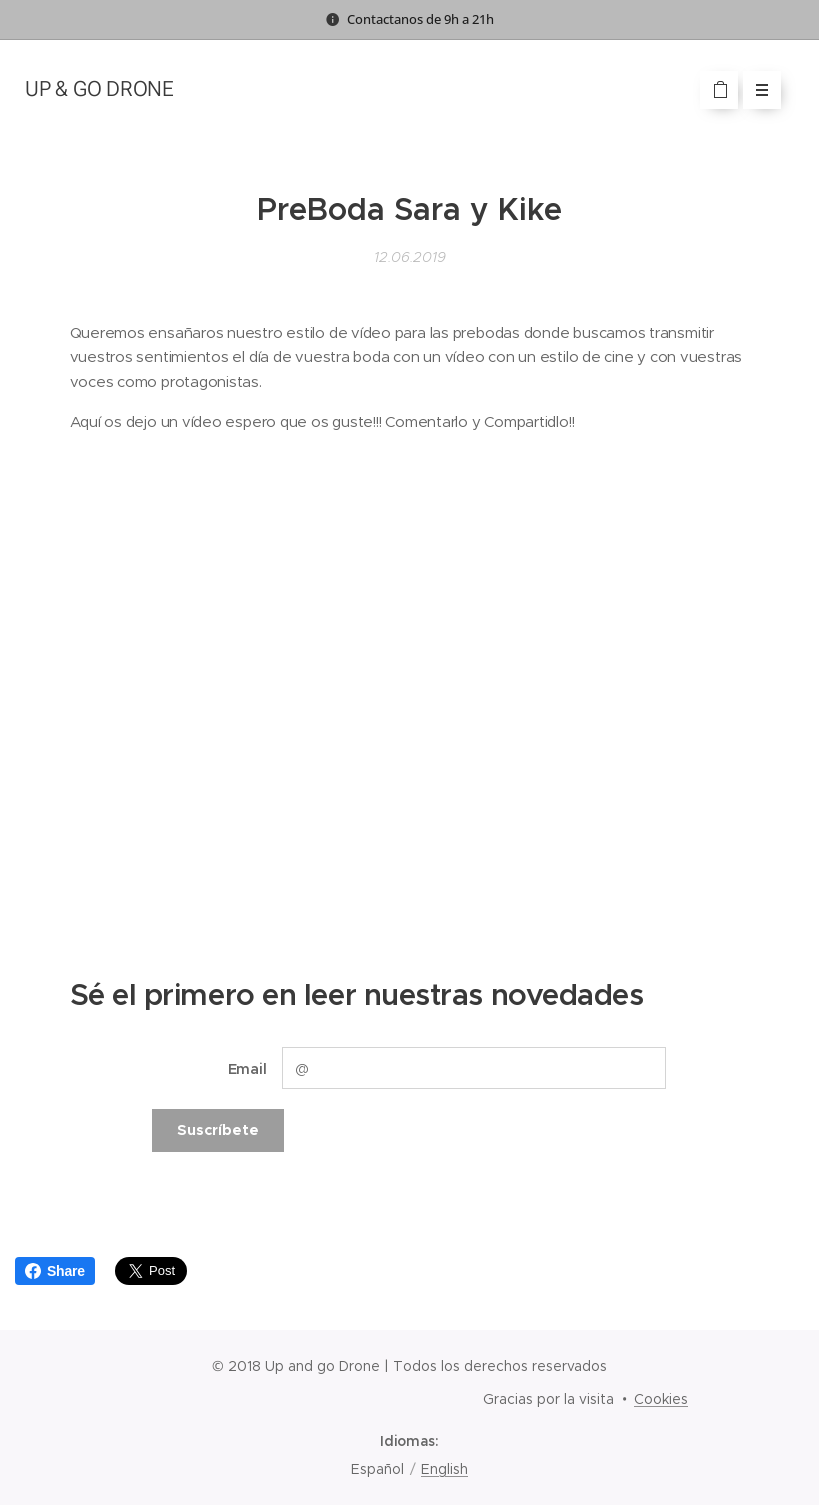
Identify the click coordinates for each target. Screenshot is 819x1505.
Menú (755, 90)
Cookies (661, 1399)
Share (55, 1271)
